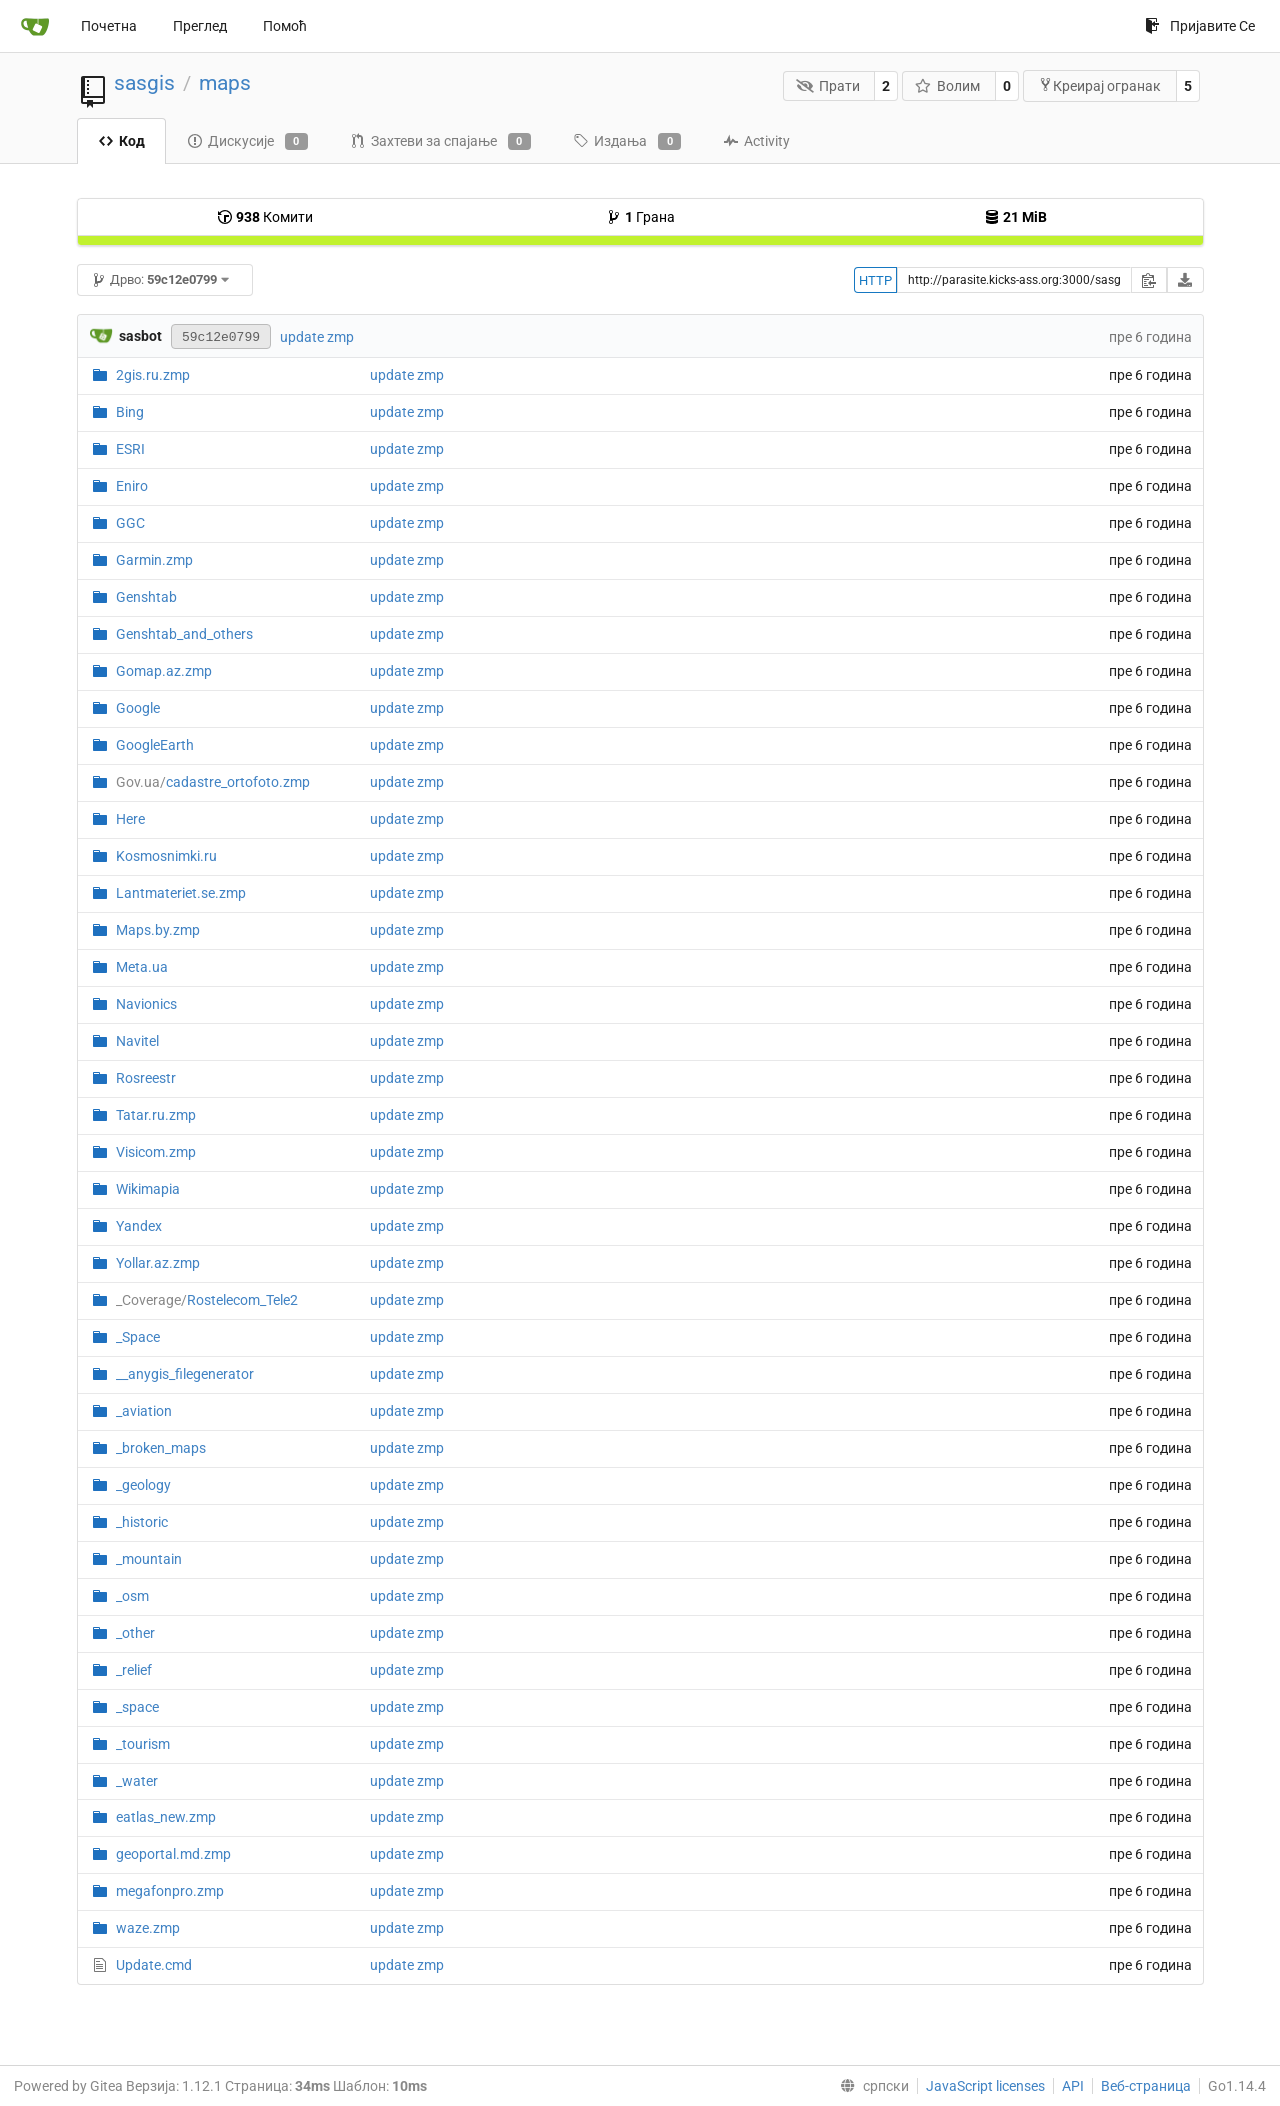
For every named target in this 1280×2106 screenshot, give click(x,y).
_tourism (143, 1744)
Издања (627, 142)
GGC (130, 523)
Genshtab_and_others (184, 634)
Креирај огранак (1099, 85)
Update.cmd (154, 1965)
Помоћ (285, 26)
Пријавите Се (1200, 26)
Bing (130, 412)
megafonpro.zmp (170, 1891)
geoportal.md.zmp (173, 1854)
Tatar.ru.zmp (156, 1115)
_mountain (149, 1559)
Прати (828, 86)
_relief (134, 1670)
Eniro (132, 486)
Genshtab (146, 597)
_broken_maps (161, 1448)
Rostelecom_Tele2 (207, 1300)
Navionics (146, 1004)
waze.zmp (148, 1928)
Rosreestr (146, 1078)
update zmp (317, 337)
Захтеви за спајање (440, 142)
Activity (756, 141)
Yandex (139, 1226)
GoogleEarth (155, 745)
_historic (142, 1522)
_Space (138, 1337)
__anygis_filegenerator (185, 1374)
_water (137, 1781)
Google (138, 708)
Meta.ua (142, 967)
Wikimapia (148, 1189)
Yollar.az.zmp (158, 1263)
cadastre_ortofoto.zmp (213, 782)
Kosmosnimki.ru (166, 856)
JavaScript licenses (985, 2086)
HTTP (875, 280)
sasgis (144, 83)
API (1073, 2086)
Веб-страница (1146, 2086)
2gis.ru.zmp (153, 375)
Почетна (109, 26)
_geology (143, 1485)
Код (121, 141)
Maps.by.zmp (158, 930)
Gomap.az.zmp (164, 671)
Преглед (200, 26)
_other (135, 1633)
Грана (640, 217)
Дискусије (247, 142)
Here (130, 819)
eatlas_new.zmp (166, 1817)
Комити (265, 217)
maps (225, 83)
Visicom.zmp (156, 1152)
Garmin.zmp (154, 560)
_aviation (144, 1411)
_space (137, 1707)
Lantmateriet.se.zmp (181, 893)
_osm (132, 1596)
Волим (948, 86)
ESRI (130, 449)
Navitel (137, 1041)
